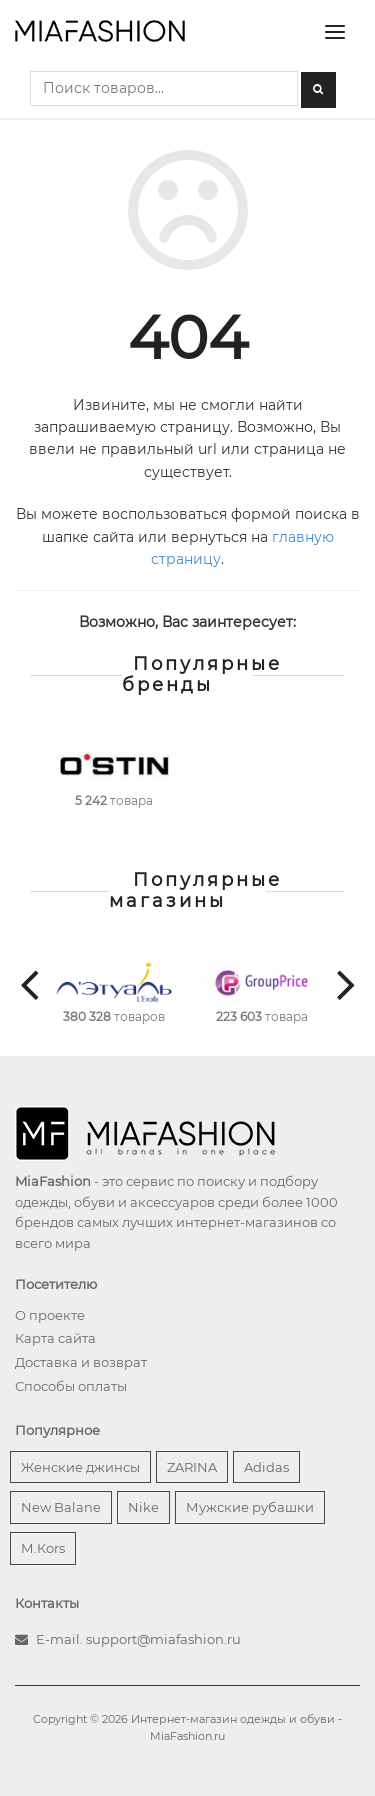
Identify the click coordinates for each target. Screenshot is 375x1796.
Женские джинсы (80, 1467)
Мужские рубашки (250, 1507)
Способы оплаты (71, 1386)
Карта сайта (55, 1338)
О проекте (50, 1315)
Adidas (266, 1467)
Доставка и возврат (81, 1362)
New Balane (61, 1507)
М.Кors (43, 1548)
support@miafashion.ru (163, 1639)
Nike (143, 1507)
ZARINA (192, 1467)
